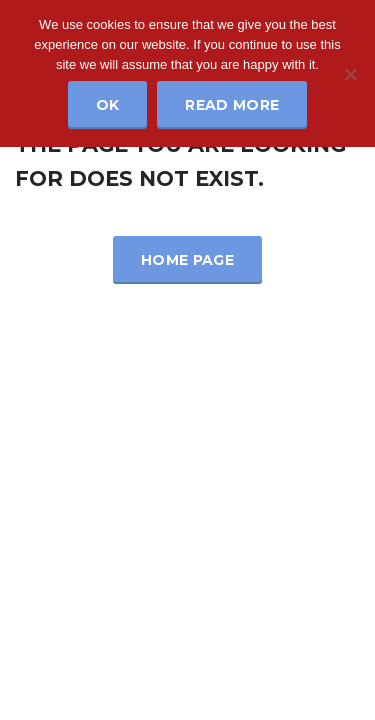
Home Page (187, 260)
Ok (108, 105)
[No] (350, 74)
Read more (232, 105)
